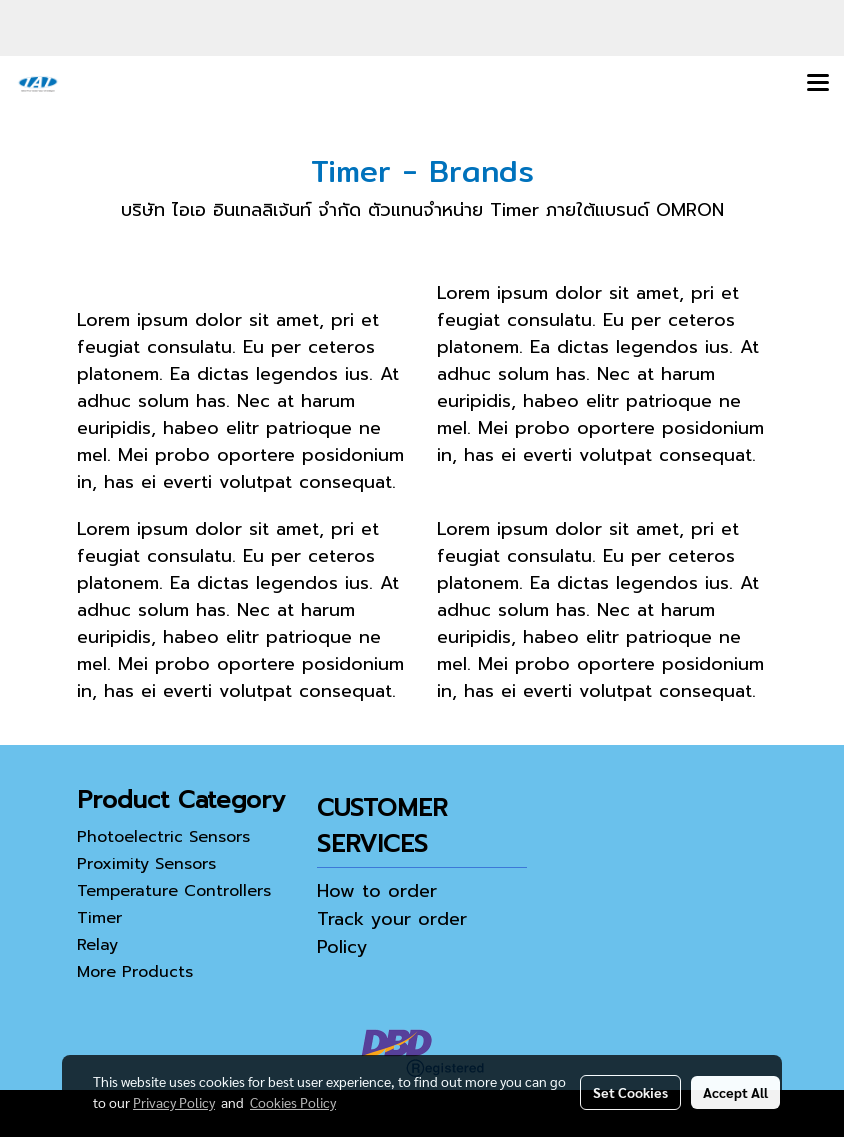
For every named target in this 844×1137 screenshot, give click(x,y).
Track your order (392, 919)
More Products (135, 972)
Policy (342, 947)
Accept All (735, 1092)
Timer (99, 918)
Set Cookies (630, 1092)
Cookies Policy (293, 1102)
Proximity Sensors (146, 864)
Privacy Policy (174, 1102)
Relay (97, 945)
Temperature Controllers (174, 891)
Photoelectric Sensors (163, 837)
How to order (377, 891)
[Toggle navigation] (818, 84)
